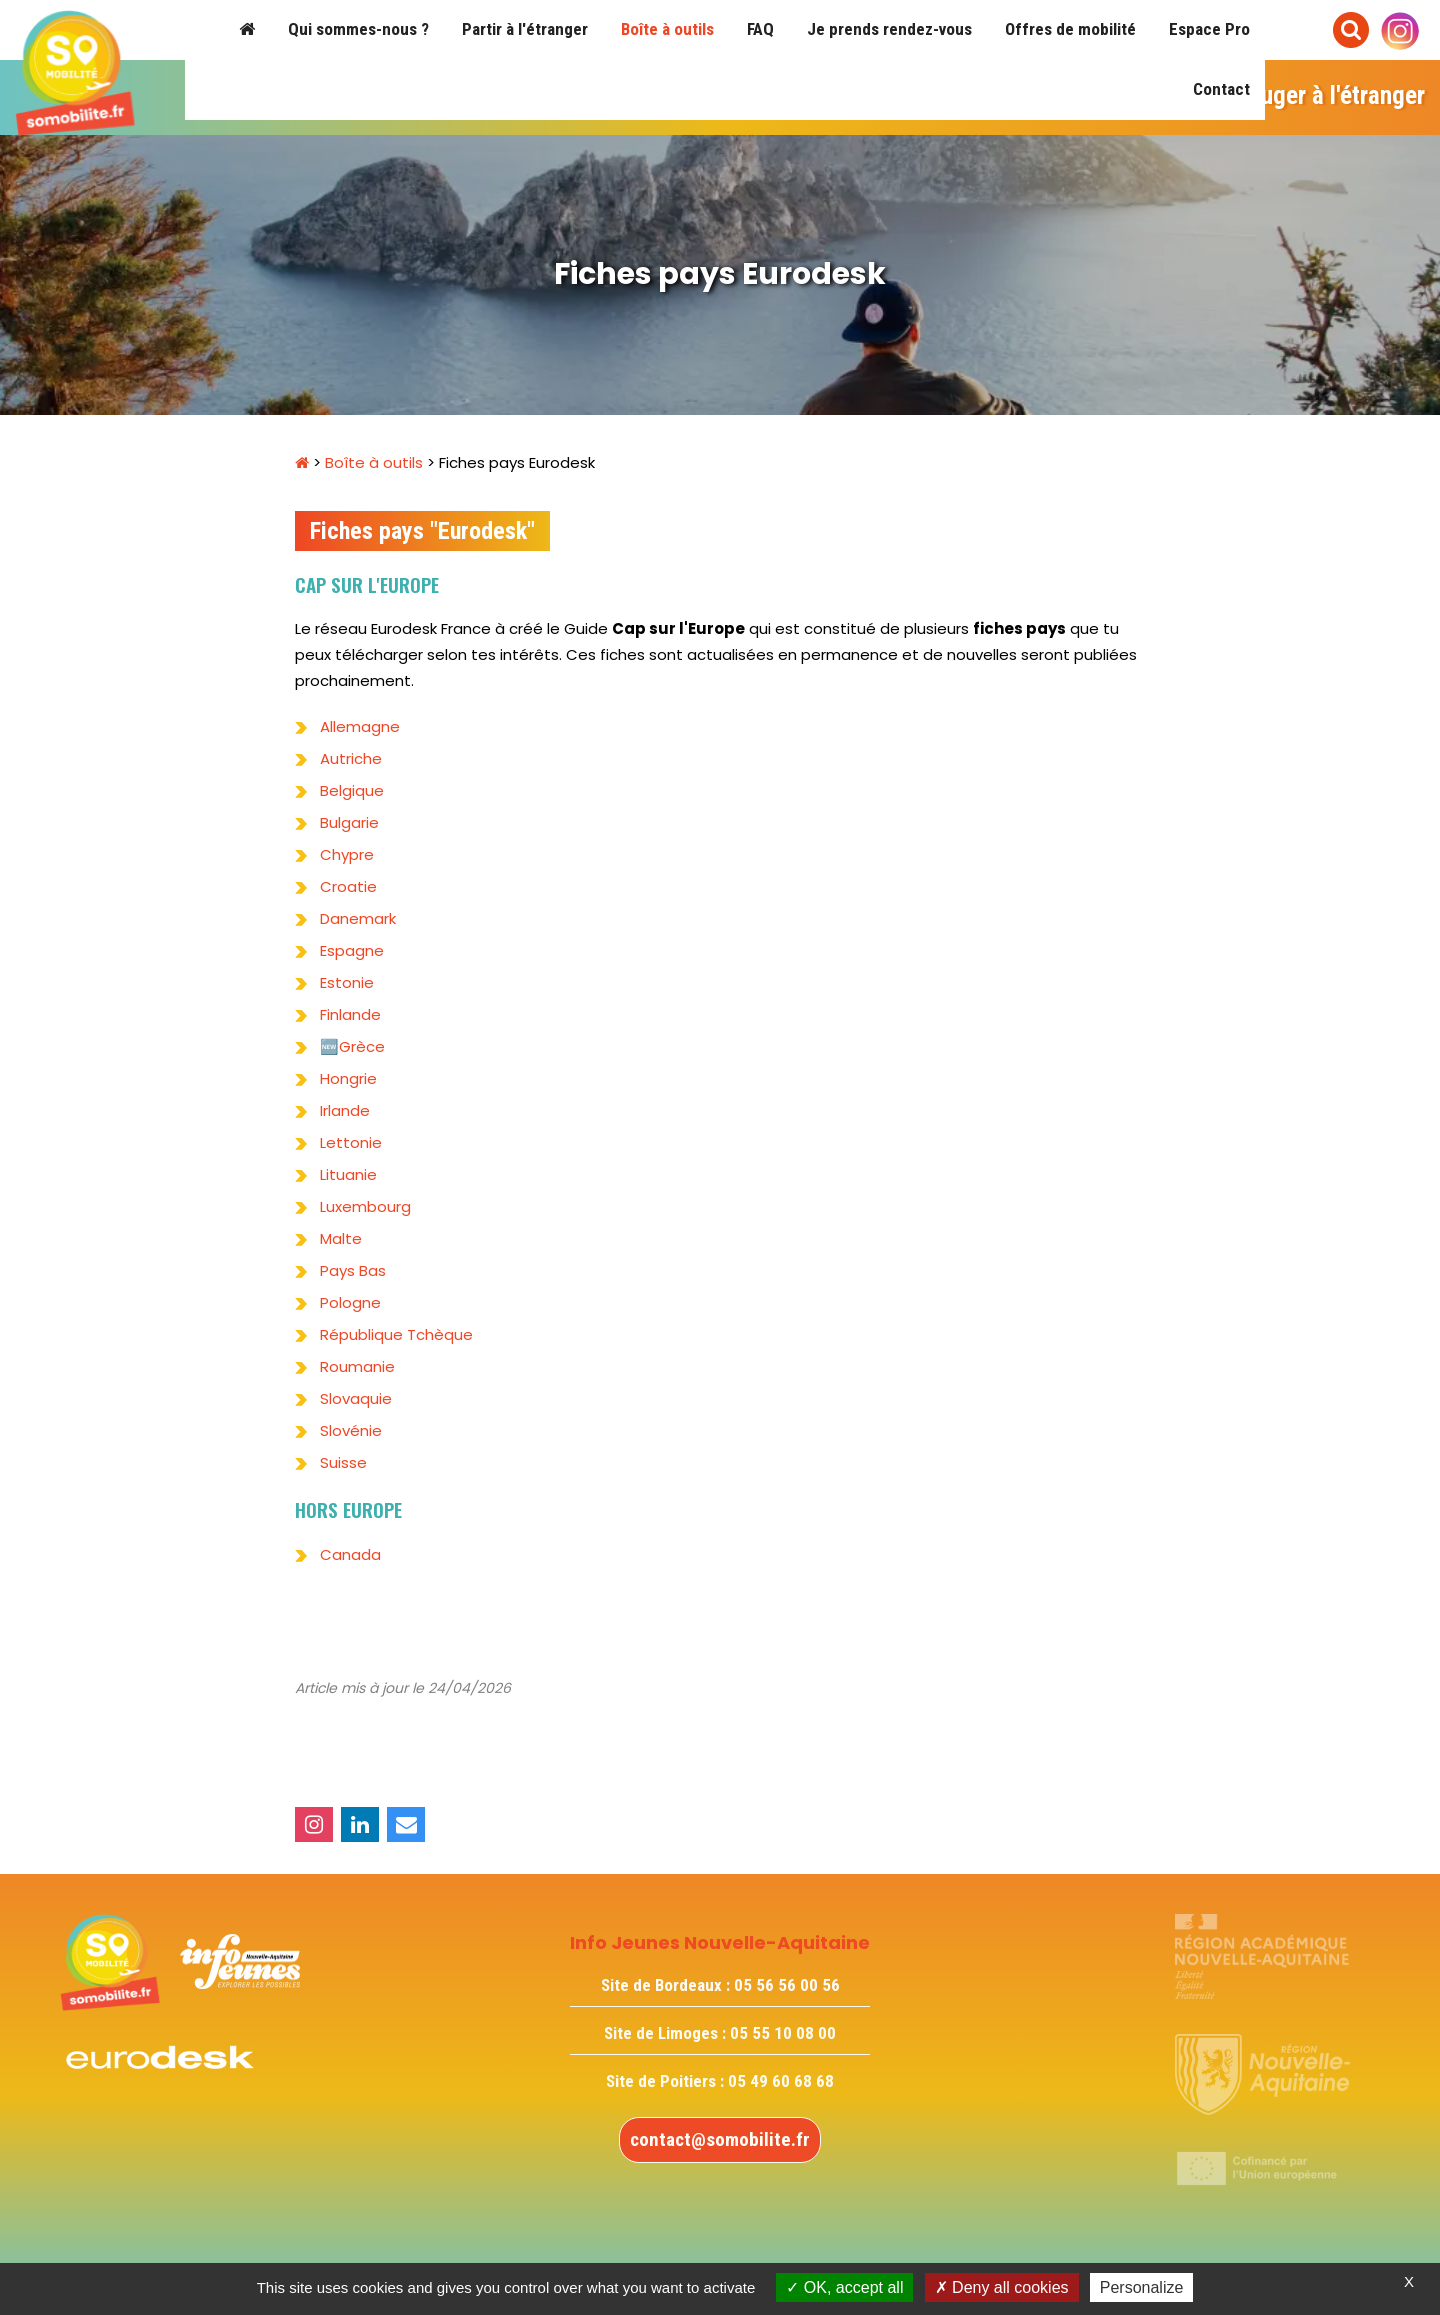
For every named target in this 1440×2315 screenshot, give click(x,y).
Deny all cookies (1002, 2287)
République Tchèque (396, 1334)
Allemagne (360, 726)
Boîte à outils (667, 29)
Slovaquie (356, 1398)
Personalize (1142, 2287)
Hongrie (348, 1078)
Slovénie (351, 1430)
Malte (341, 1238)
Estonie (347, 982)
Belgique (352, 790)
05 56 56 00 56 (787, 1985)
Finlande (350, 1014)
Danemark (358, 918)
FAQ (760, 29)
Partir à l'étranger (525, 29)
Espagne (352, 950)
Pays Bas (353, 1270)
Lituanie (348, 1174)
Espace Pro (1209, 29)
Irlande (345, 1110)
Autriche (351, 758)
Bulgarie (351, 822)
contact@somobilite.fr (720, 2139)
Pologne (350, 1302)
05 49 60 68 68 (781, 2081)
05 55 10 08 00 (783, 2033)
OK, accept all (844, 2287)
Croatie (348, 886)
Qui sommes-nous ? (358, 29)
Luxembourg (365, 1206)
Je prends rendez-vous (889, 29)
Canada (350, 1554)
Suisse (343, 1462)
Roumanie (357, 1366)
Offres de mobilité (1070, 29)
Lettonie (351, 1142)
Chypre (347, 854)
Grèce (362, 1046)
